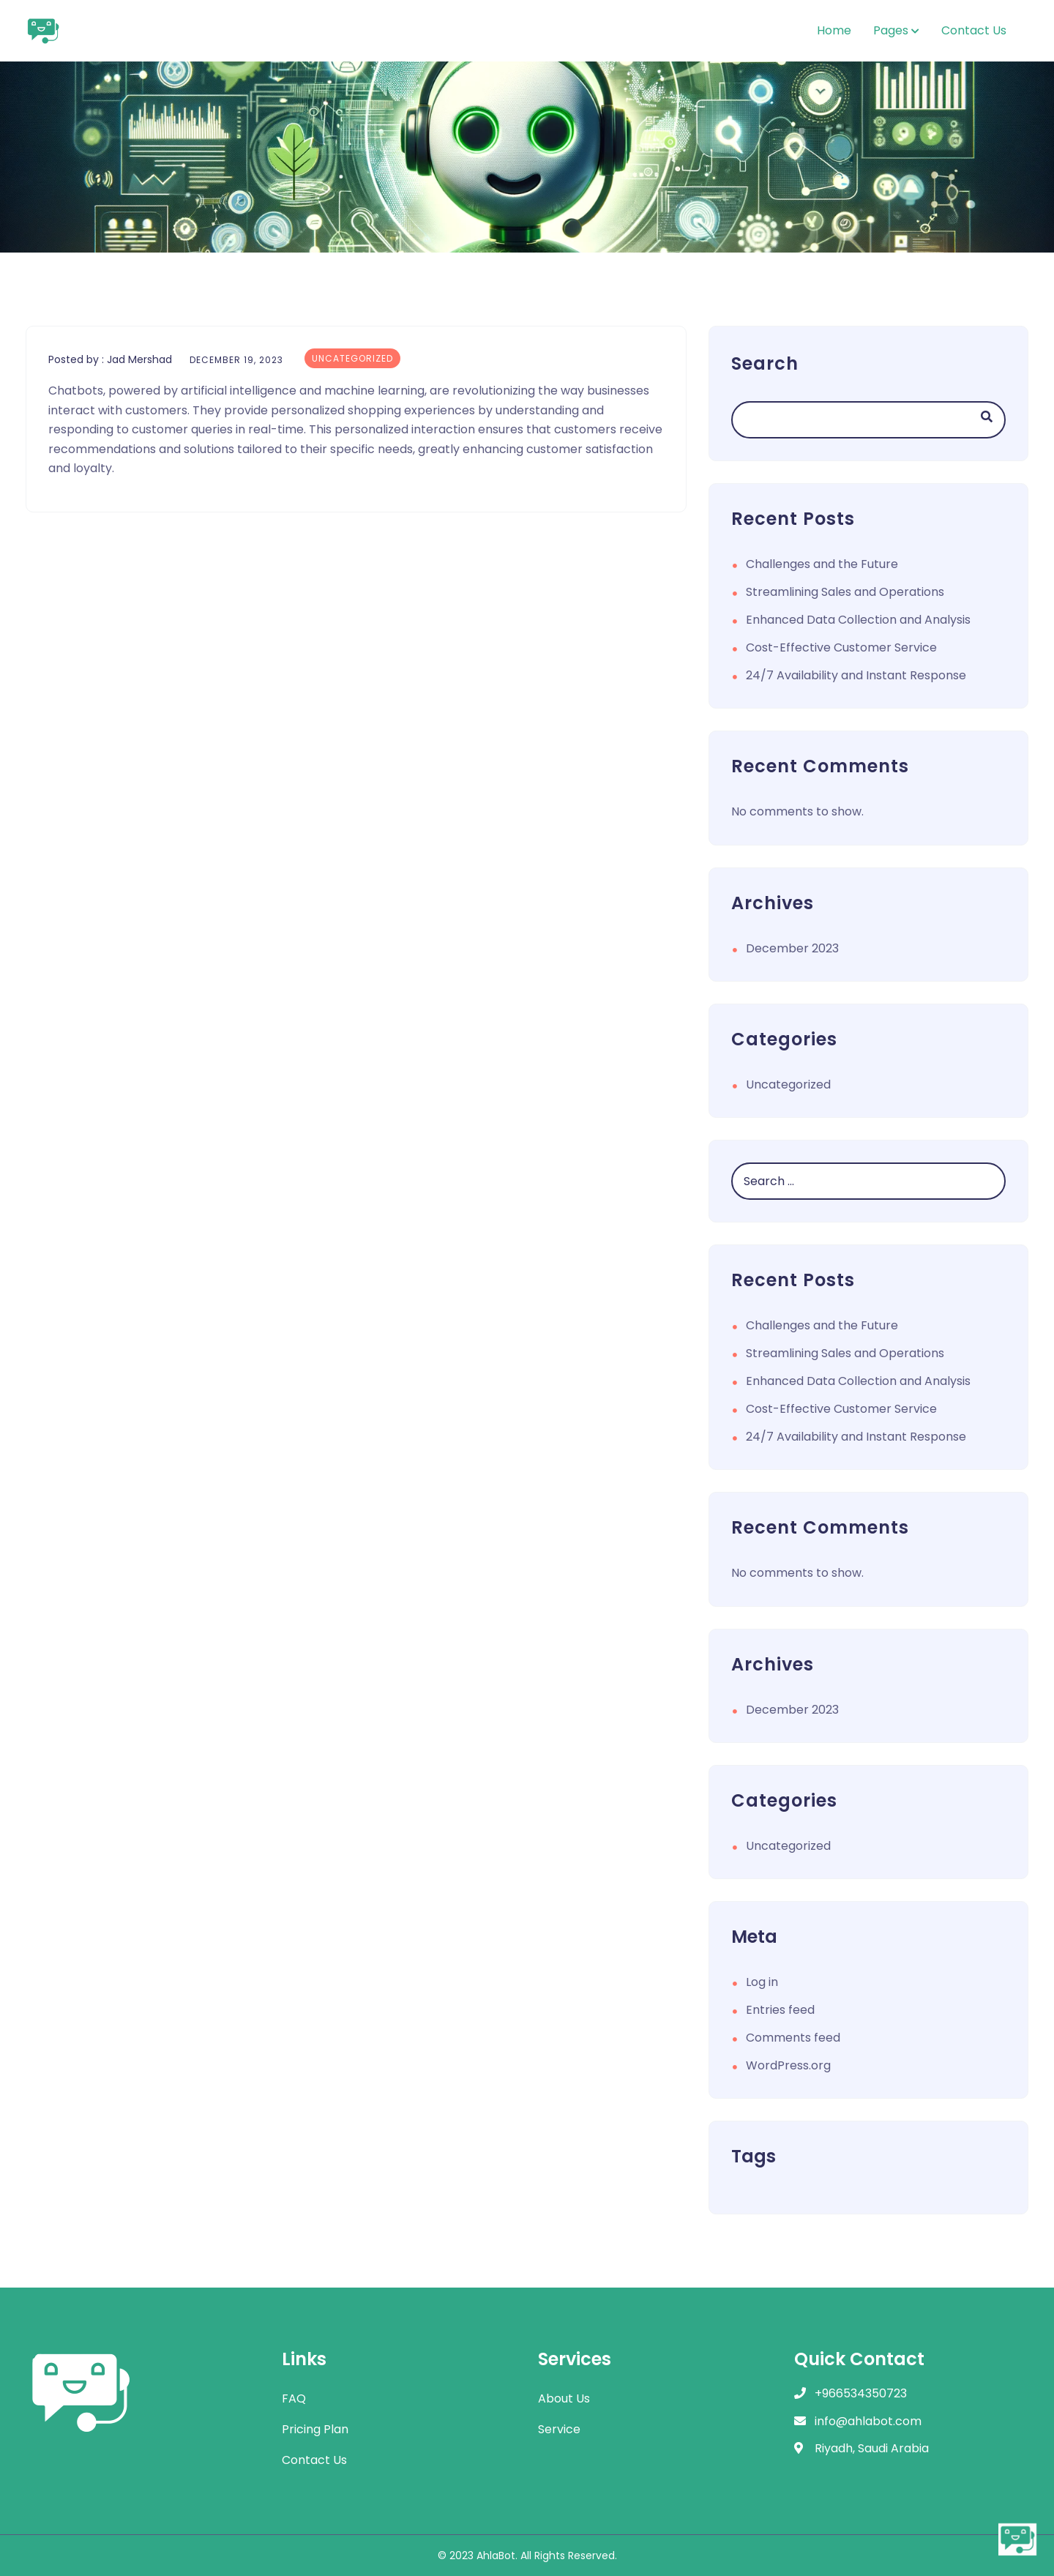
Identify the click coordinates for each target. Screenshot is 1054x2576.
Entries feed (780, 2009)
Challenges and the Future (822, 564)
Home (834, 30)
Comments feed (793, 2037)
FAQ (294, 2398)
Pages (890, 30)
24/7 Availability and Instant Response (856, 675)
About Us (564, 2398)
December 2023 (792, 948)
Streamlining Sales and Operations (845, 591)
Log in (762, 1982)
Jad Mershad (139, 359)
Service (559, 2429)
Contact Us (973, 30)
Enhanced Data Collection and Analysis (858, 619)
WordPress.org (788, 2065)
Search (765, 363)
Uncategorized (352, 358)
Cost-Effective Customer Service (841, 647)
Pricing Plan (315, 2429)
